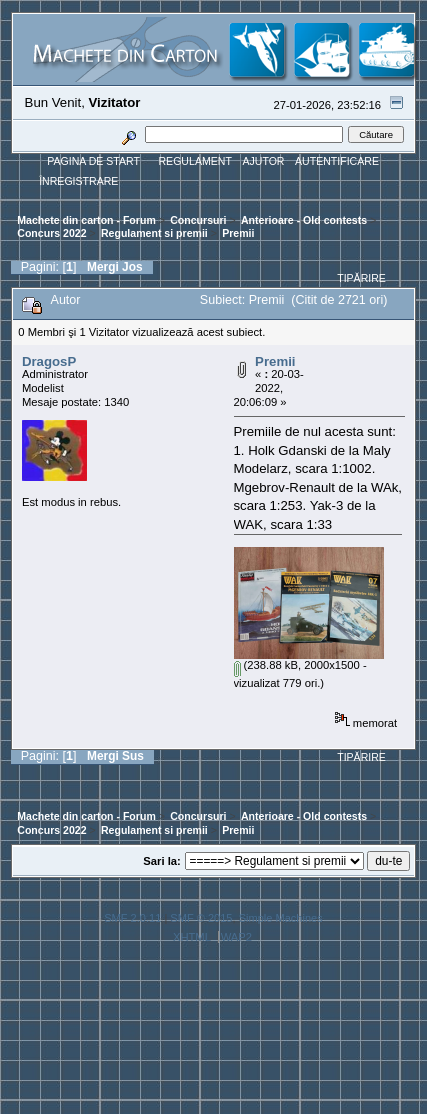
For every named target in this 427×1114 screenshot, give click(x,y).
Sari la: (161, 861)
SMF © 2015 (201, 918)
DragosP (49, 361)
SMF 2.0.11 (132, 918)
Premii (275, 361)
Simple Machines (281, 918)
